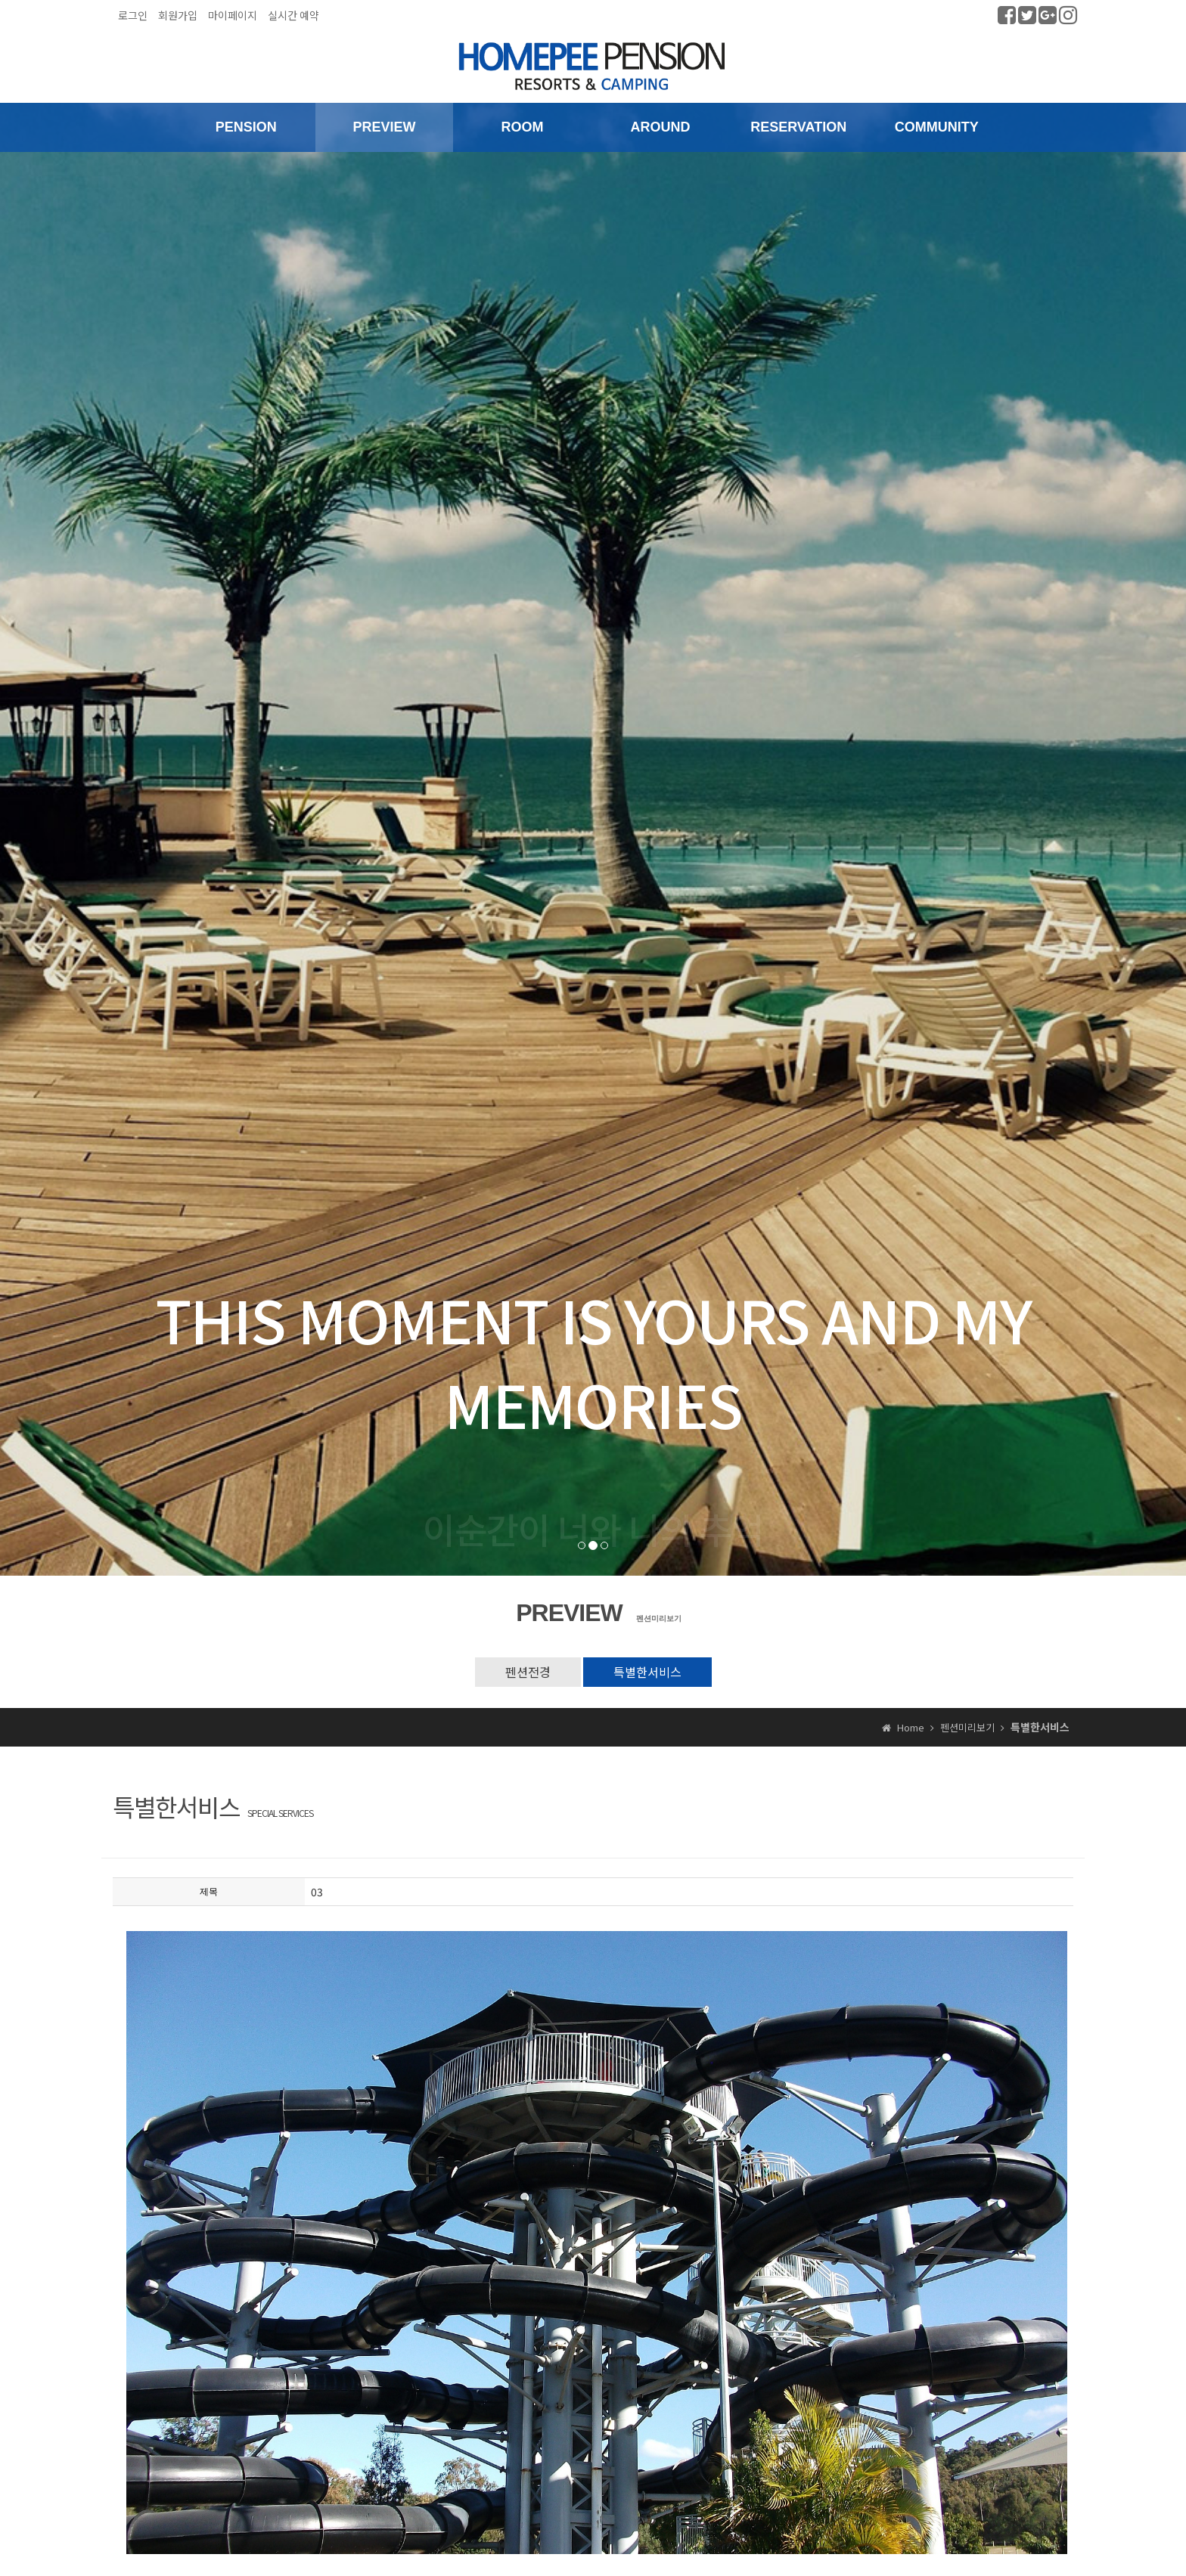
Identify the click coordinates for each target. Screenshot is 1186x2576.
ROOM (522, 127)
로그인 (132, 15)
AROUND (661, 127)
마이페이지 (232, 15)
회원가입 (177, 15)
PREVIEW (383, 127)
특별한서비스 (647, 1672)
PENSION (246, 127)
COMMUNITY (937, 127)
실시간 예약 (293, 15)
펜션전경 (528, 1672)
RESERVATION (798, 127)
